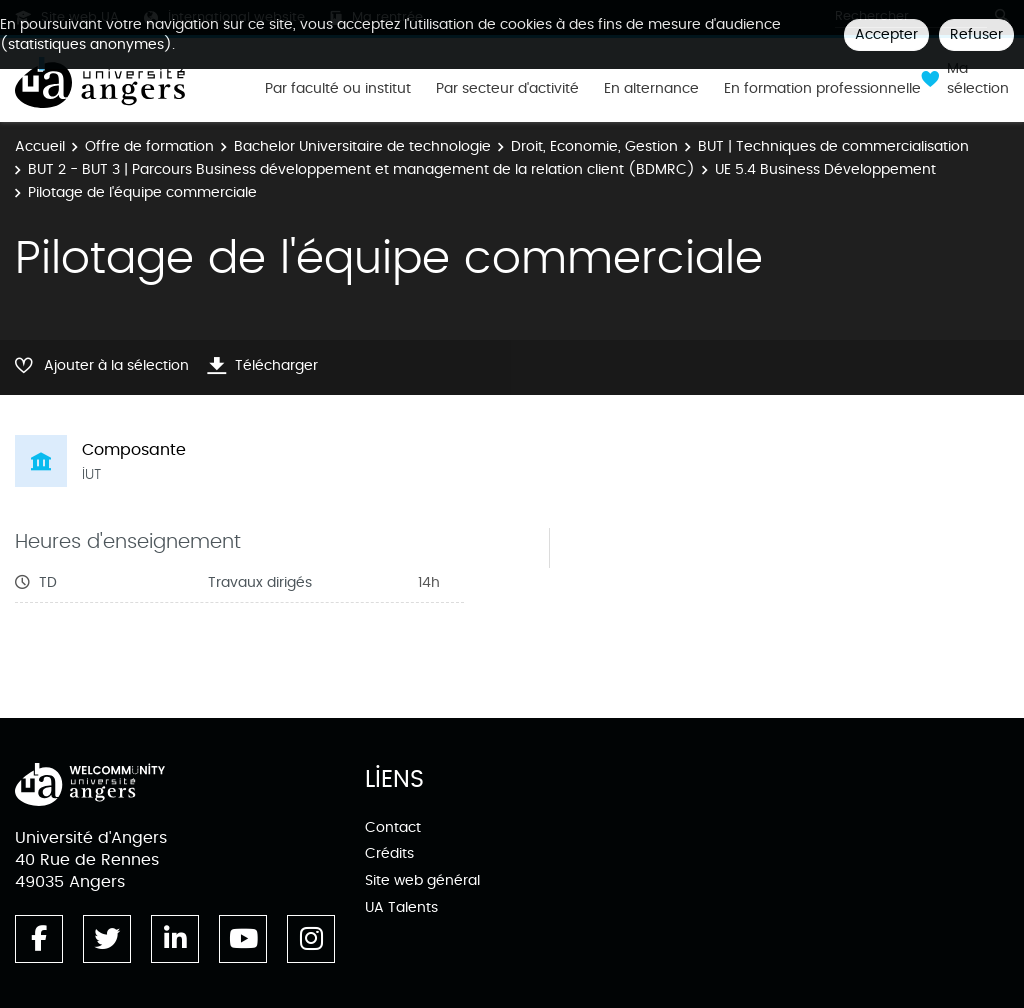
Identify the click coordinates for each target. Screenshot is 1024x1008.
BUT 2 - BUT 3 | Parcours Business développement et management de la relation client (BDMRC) (361, 169)
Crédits (389, 853)
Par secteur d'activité (507, 89)
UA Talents (401, 907)
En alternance (651, 89)
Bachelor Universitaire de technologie (362, 146)
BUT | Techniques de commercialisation (833, 146)
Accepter (886, 34)
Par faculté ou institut (338, 89)
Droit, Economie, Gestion (594, 146)
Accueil (40, 146)
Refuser (976, 34)
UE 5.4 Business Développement (825, 169)
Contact (393, 827)
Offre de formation (149, 146)
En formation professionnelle (822, 89)
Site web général (422, 880)
